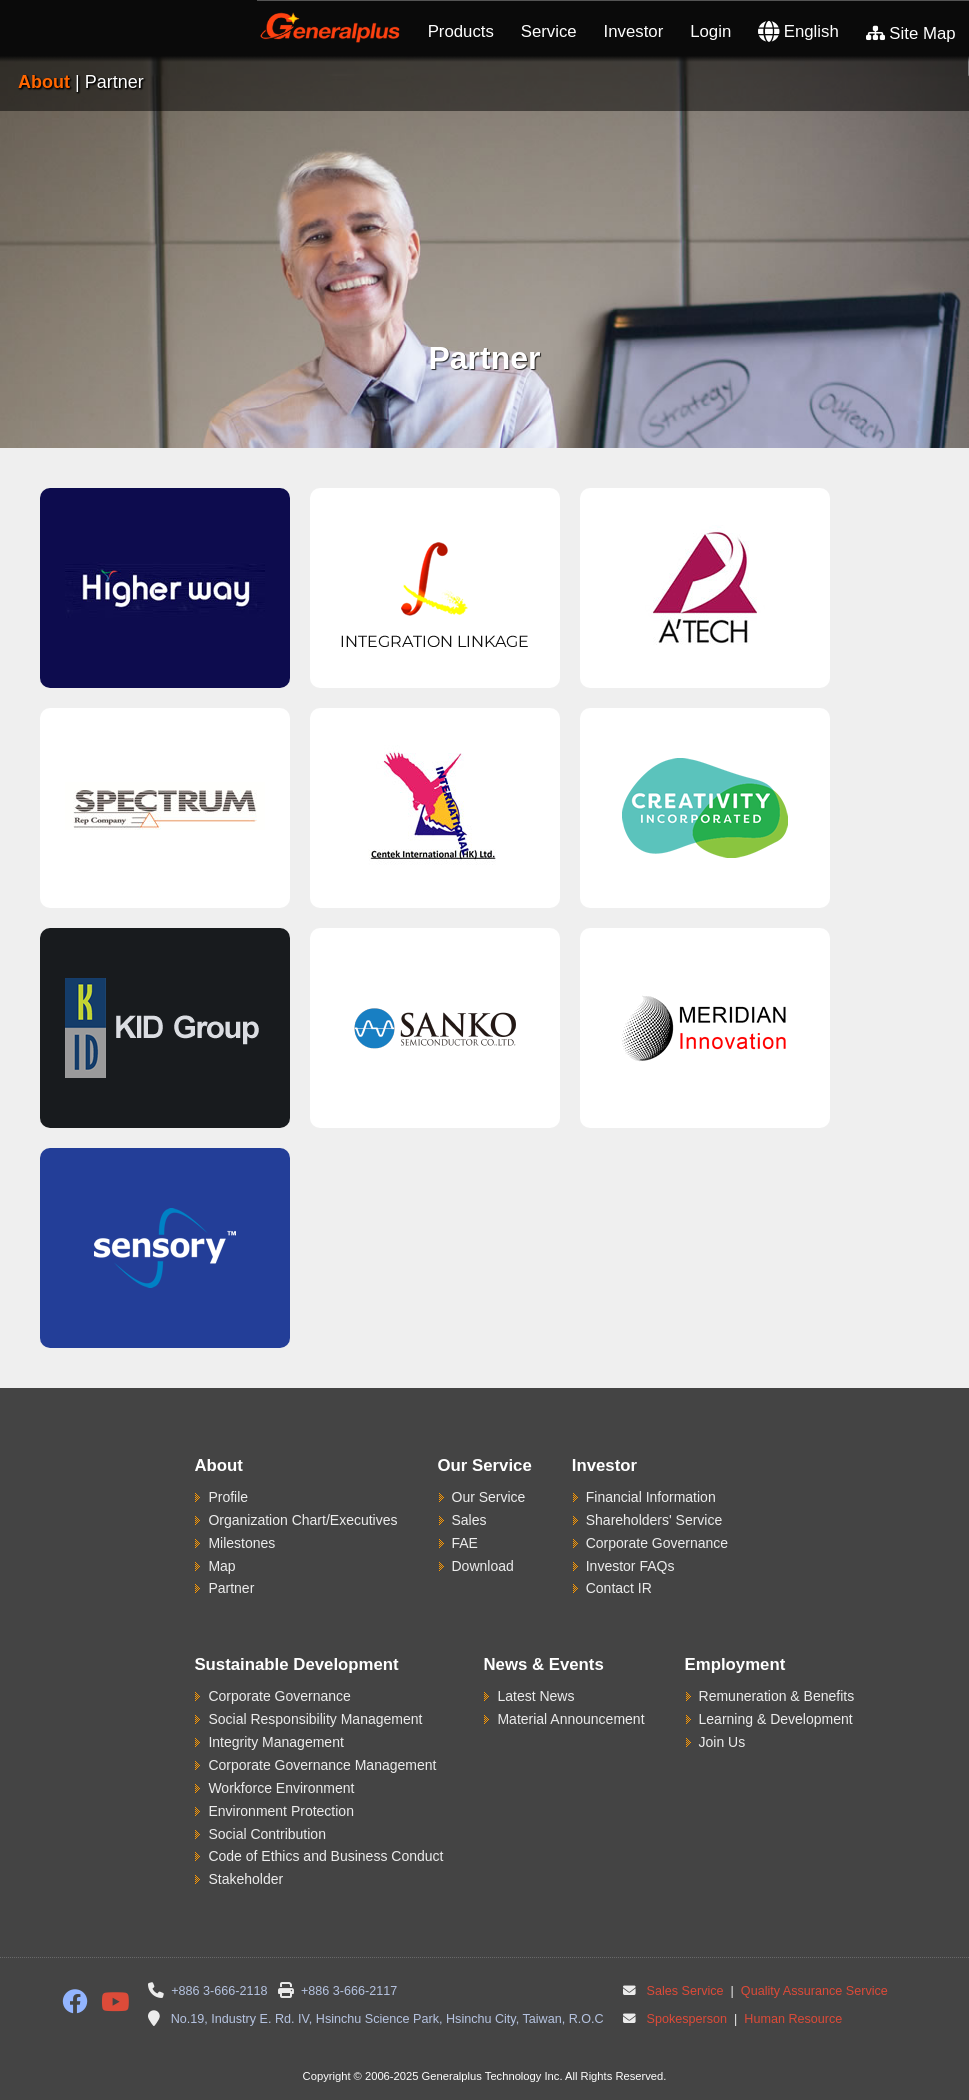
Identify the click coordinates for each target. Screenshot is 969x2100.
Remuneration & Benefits (777, 1696)
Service (549, 31)
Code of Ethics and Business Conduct (325, 1856)
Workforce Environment (281, 1788)
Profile (228, 1497)
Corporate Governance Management (322, 1765)
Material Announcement (570, 1719)
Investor (634, 31)
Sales (469, 1520)
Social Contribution (267, 1834)
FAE (465, 1543)
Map (221, 1566)
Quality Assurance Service (812, 1991)
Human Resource (792, 2019)
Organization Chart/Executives (302, 1520)
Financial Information (651, 1497)
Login (710, 31)
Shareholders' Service (654, 1520)
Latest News (535, 1696)
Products (461, 31)
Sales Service (685, 1991)
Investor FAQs (630, 1566)
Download (483, 1566)
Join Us (722, 1742)
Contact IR (619, 1588)
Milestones (241, 1543)
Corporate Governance (657, 1543)
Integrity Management (275, 1742)
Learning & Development (776, 1719)
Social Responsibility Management (315, 1719)
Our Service (489, 1497)
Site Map (911, 33)
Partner (231, 1588)
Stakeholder (245, 1879)
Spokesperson (687, 2019)
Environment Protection (281, 1811)
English (798, 31)
